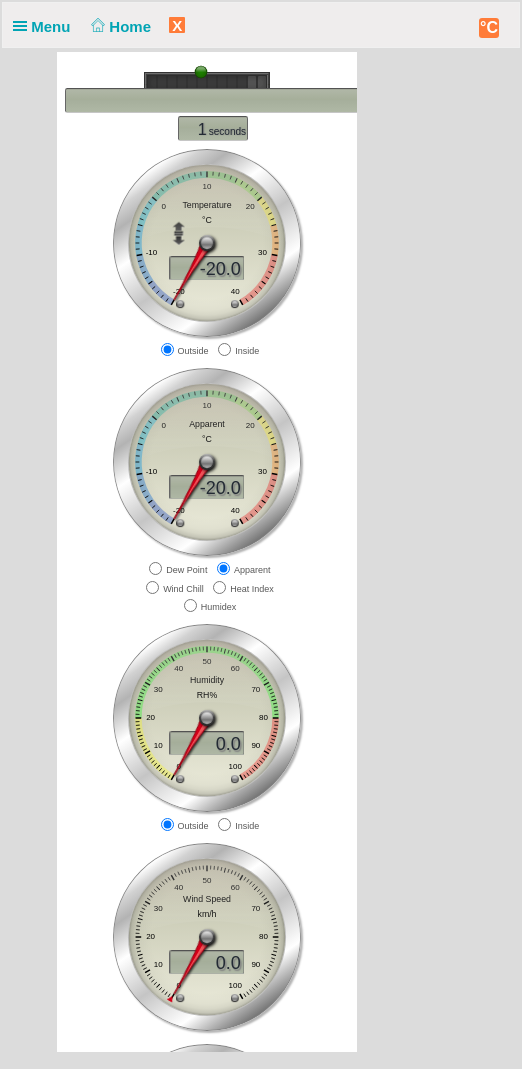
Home (119, 26)
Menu (46, 26)
